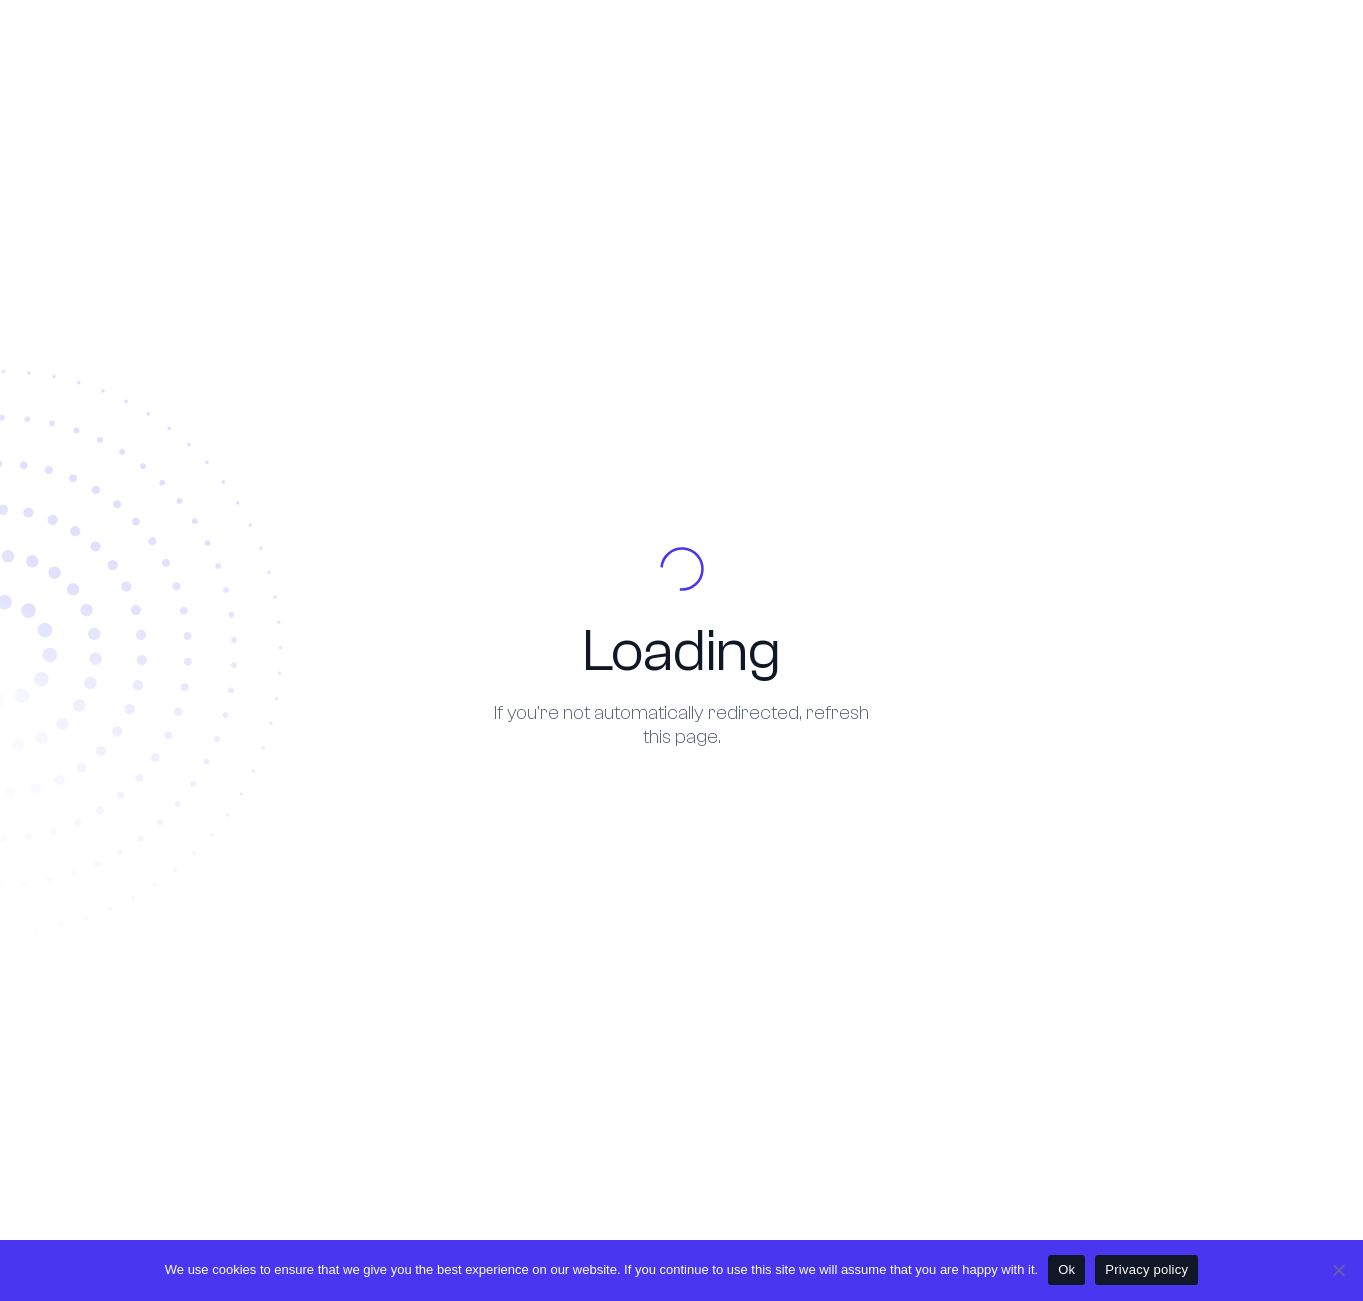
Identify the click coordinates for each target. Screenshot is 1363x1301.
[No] (1338, 1270)
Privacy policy (1146, 1269)
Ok (1066, 1269)
